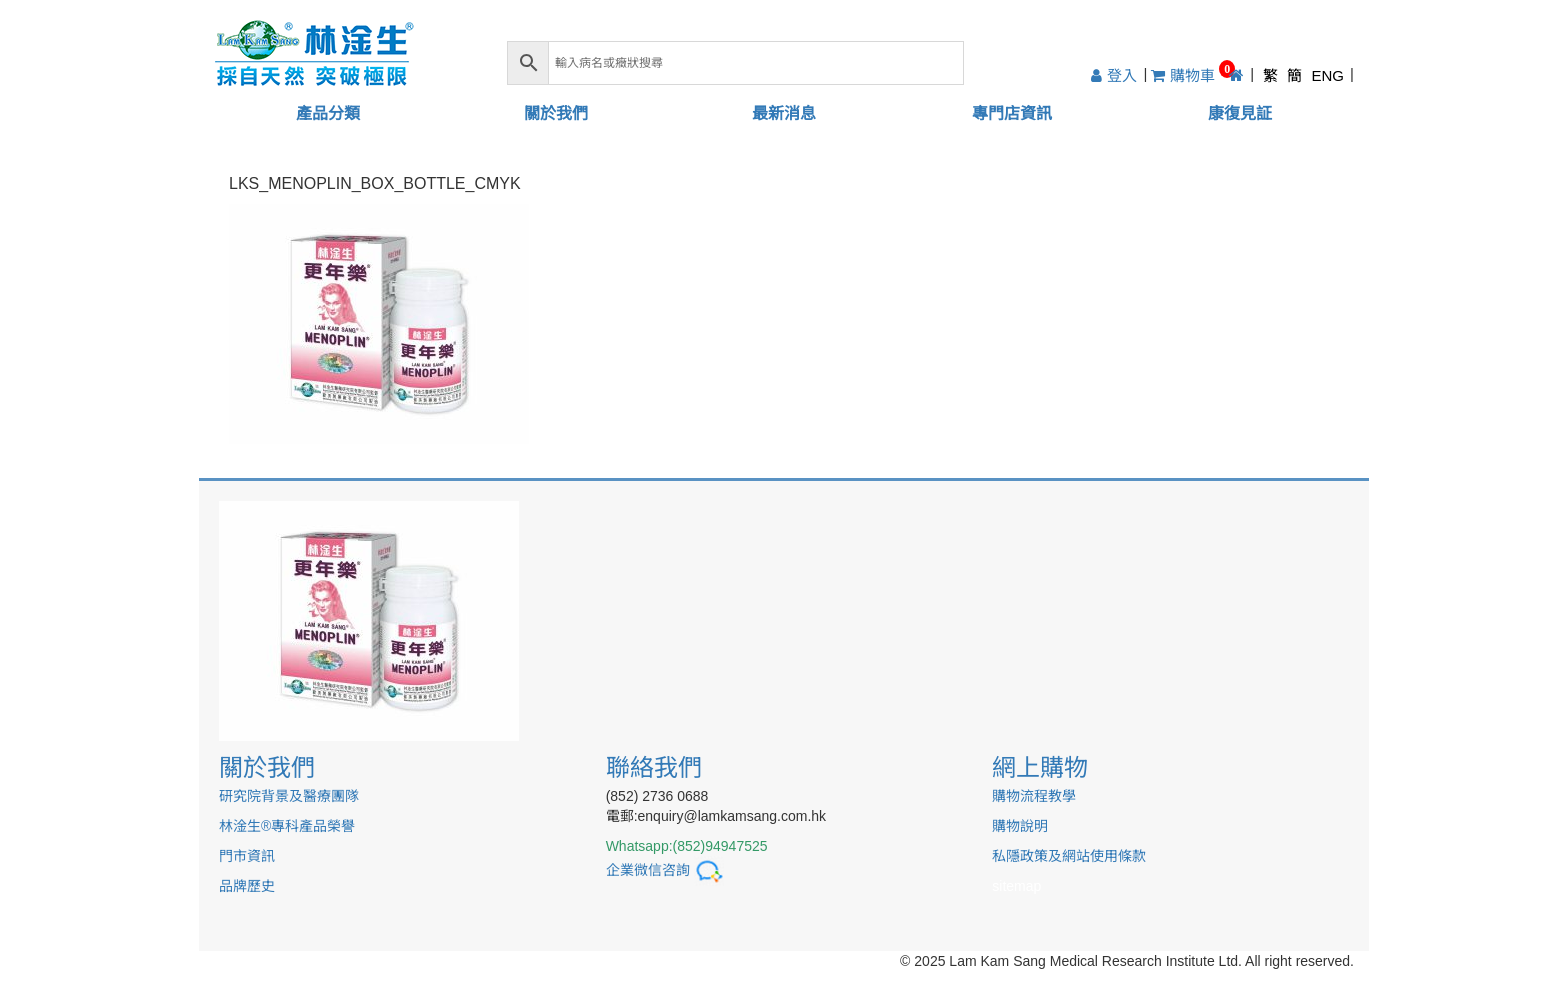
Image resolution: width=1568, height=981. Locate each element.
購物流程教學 (1034, 796)
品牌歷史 (247, 886)
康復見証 (1240, 113)
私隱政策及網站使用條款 (1069, 856)
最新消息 (784, 113)
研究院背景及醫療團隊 (289, 796)
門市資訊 (247, 856)
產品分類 (328, 113)
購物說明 (1020, 826)
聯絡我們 (654, 767)
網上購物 (1040, 767)
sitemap (1016, 886)
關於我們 (556, 113)
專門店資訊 (1012, 113)
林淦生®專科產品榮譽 (287, 826)
